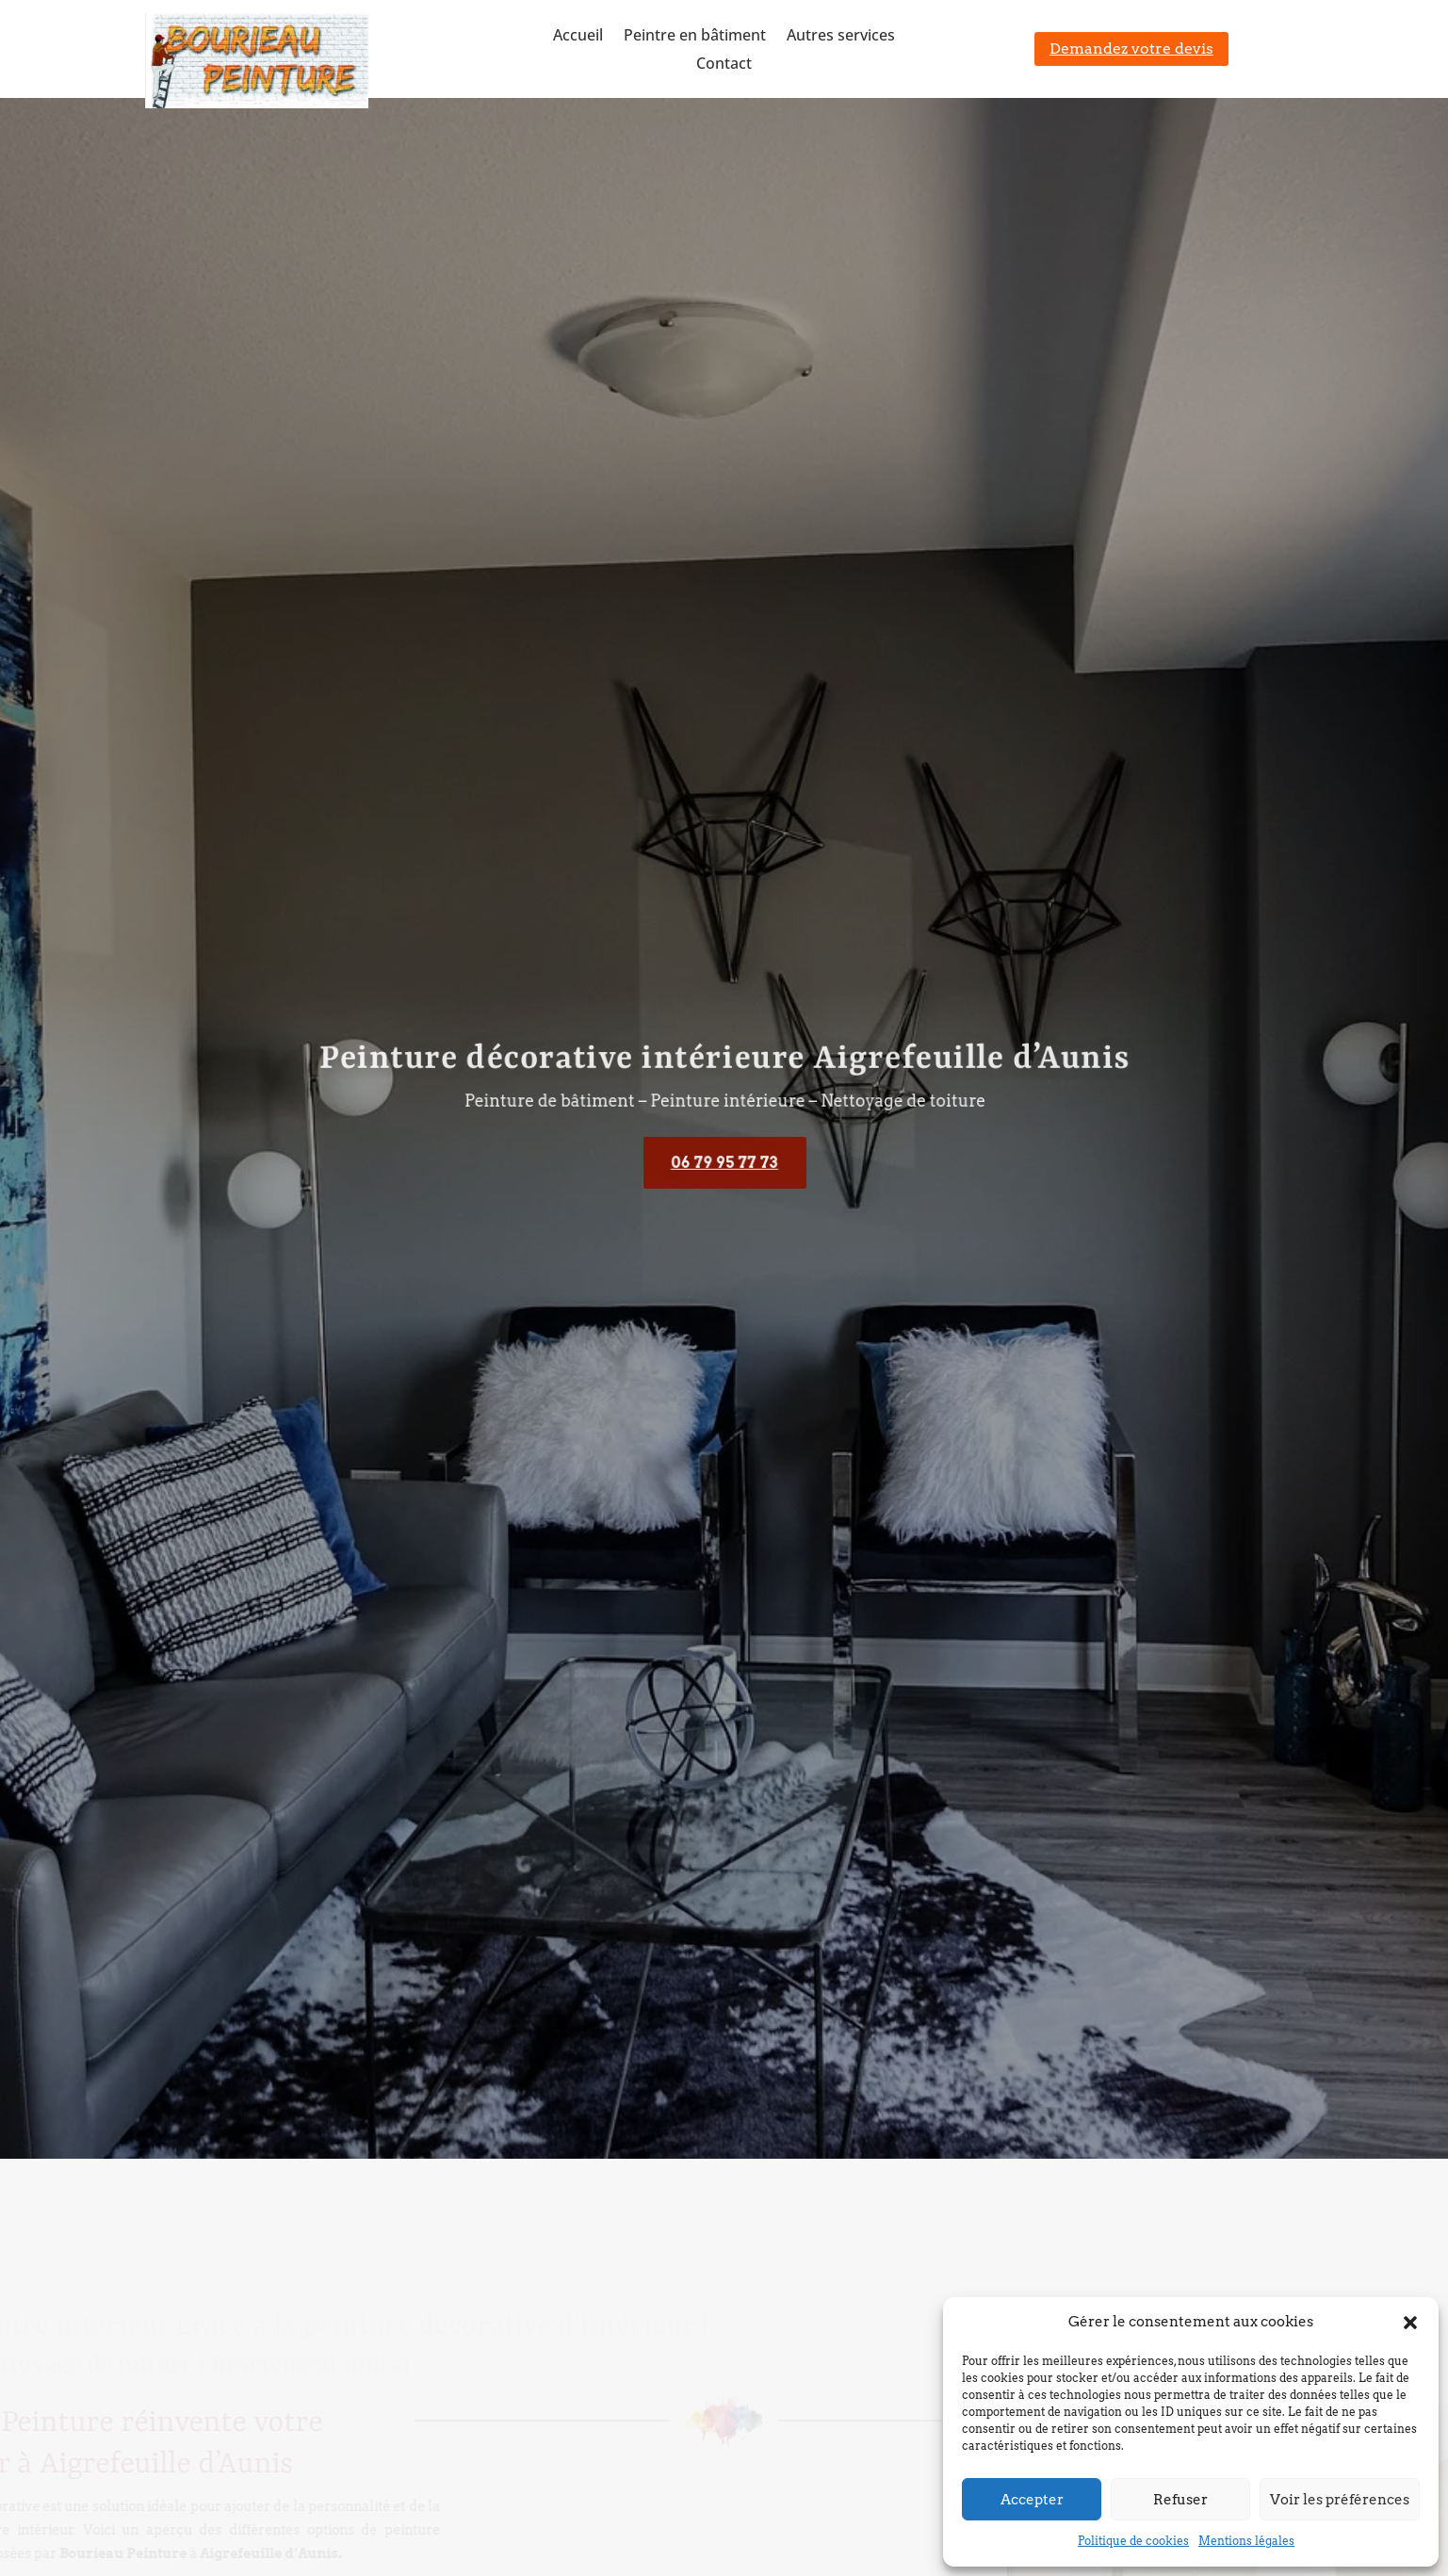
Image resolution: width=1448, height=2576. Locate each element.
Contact (724, 65)
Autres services (841, 36)
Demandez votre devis (1131, 48)
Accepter (1032, 2499)
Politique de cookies (1133, 2541)
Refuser (1180, 2499)
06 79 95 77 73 (724, 1163)
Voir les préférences (1339, 2499)
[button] (1410, 2322)
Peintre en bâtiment (695, 36)
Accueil (578, 36)
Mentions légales (1246, 2541)
